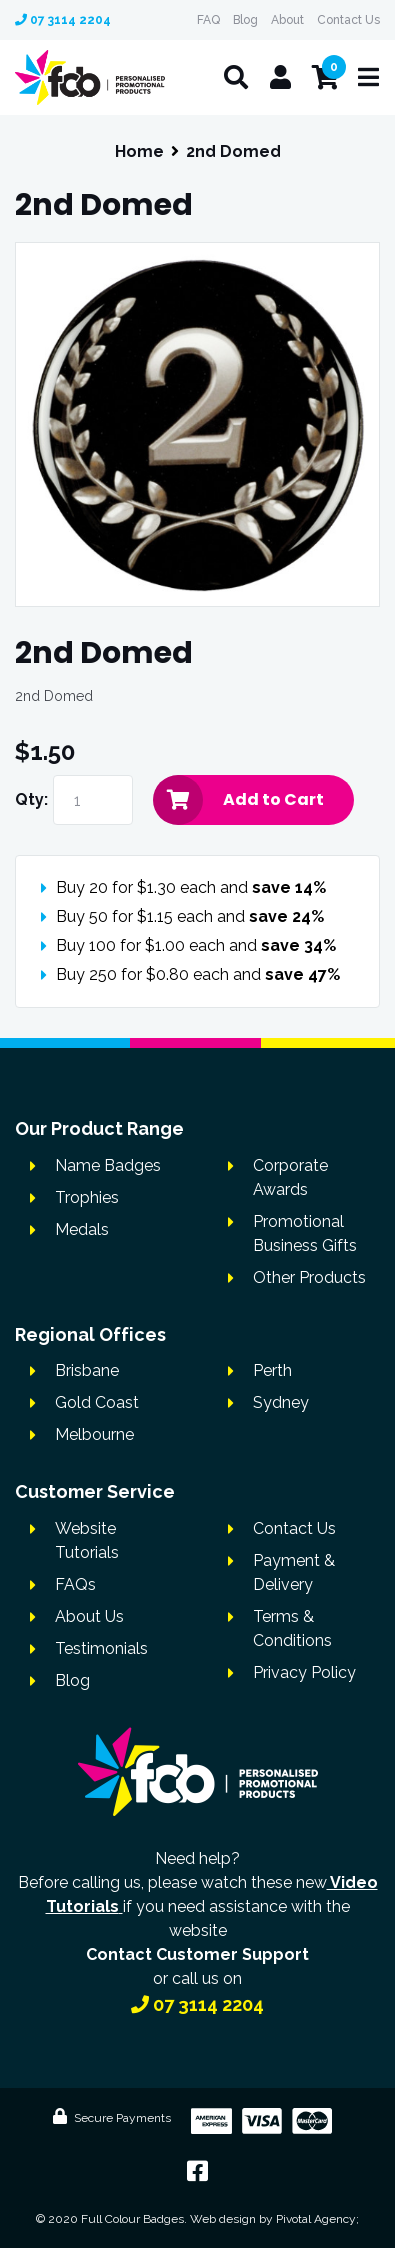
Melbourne (94, 1434)
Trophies (87, 1197)
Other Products (309, 1277)
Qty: (31, 799)
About (287, 20)
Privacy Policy (304, 1672)
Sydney (281, 1402)
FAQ (208, 20)
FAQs (75, 1584)
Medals (82, 1229)
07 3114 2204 (63, 20)
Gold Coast (97, 1402)
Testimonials (101, 1648)
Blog (245, 20)
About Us (89, 1616)
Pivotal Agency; (317, 2219)
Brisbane (87, 1370)
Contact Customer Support (197, 1954)
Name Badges (108, 1165)
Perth (272, 1370)
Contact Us (348, 20)
